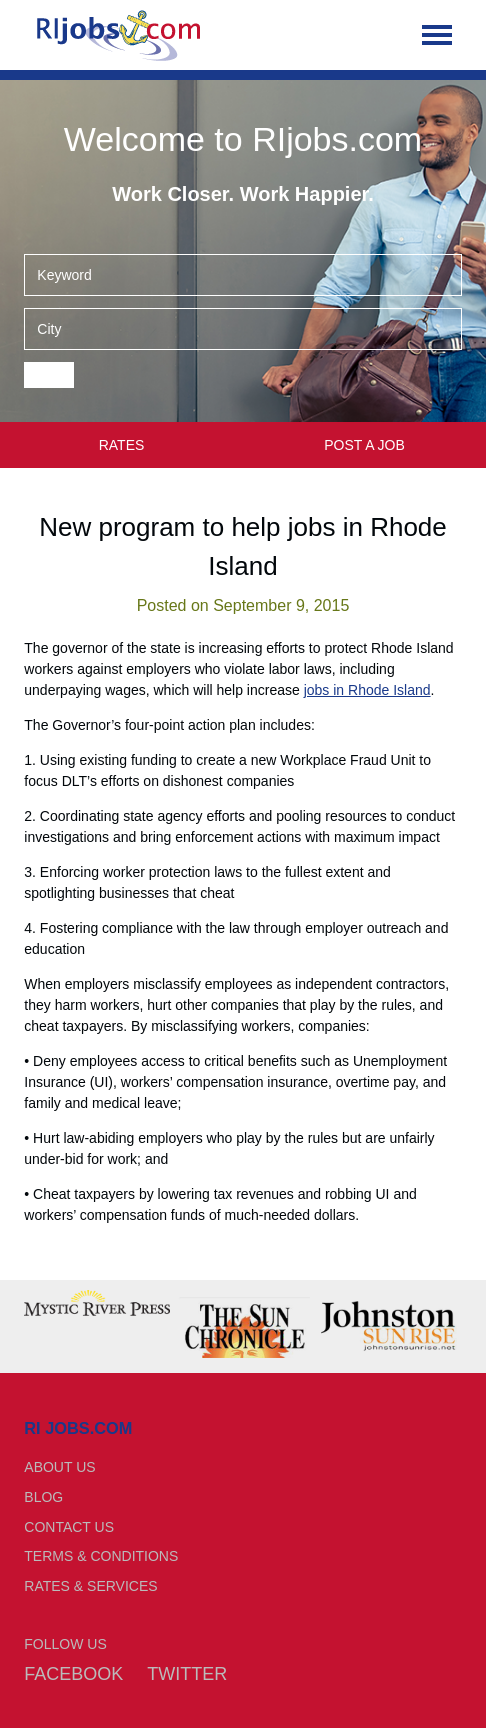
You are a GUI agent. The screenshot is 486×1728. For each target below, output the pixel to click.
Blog (43, 1497)
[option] (97, 1303)
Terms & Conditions (101, 1556)
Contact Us (69, 1527)
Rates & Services (90, 1586)
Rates (122, 445)
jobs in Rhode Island (367, 690)
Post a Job (364, 445)
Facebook (73, 1674)
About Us (59, 1467)
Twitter (187, 1674)
